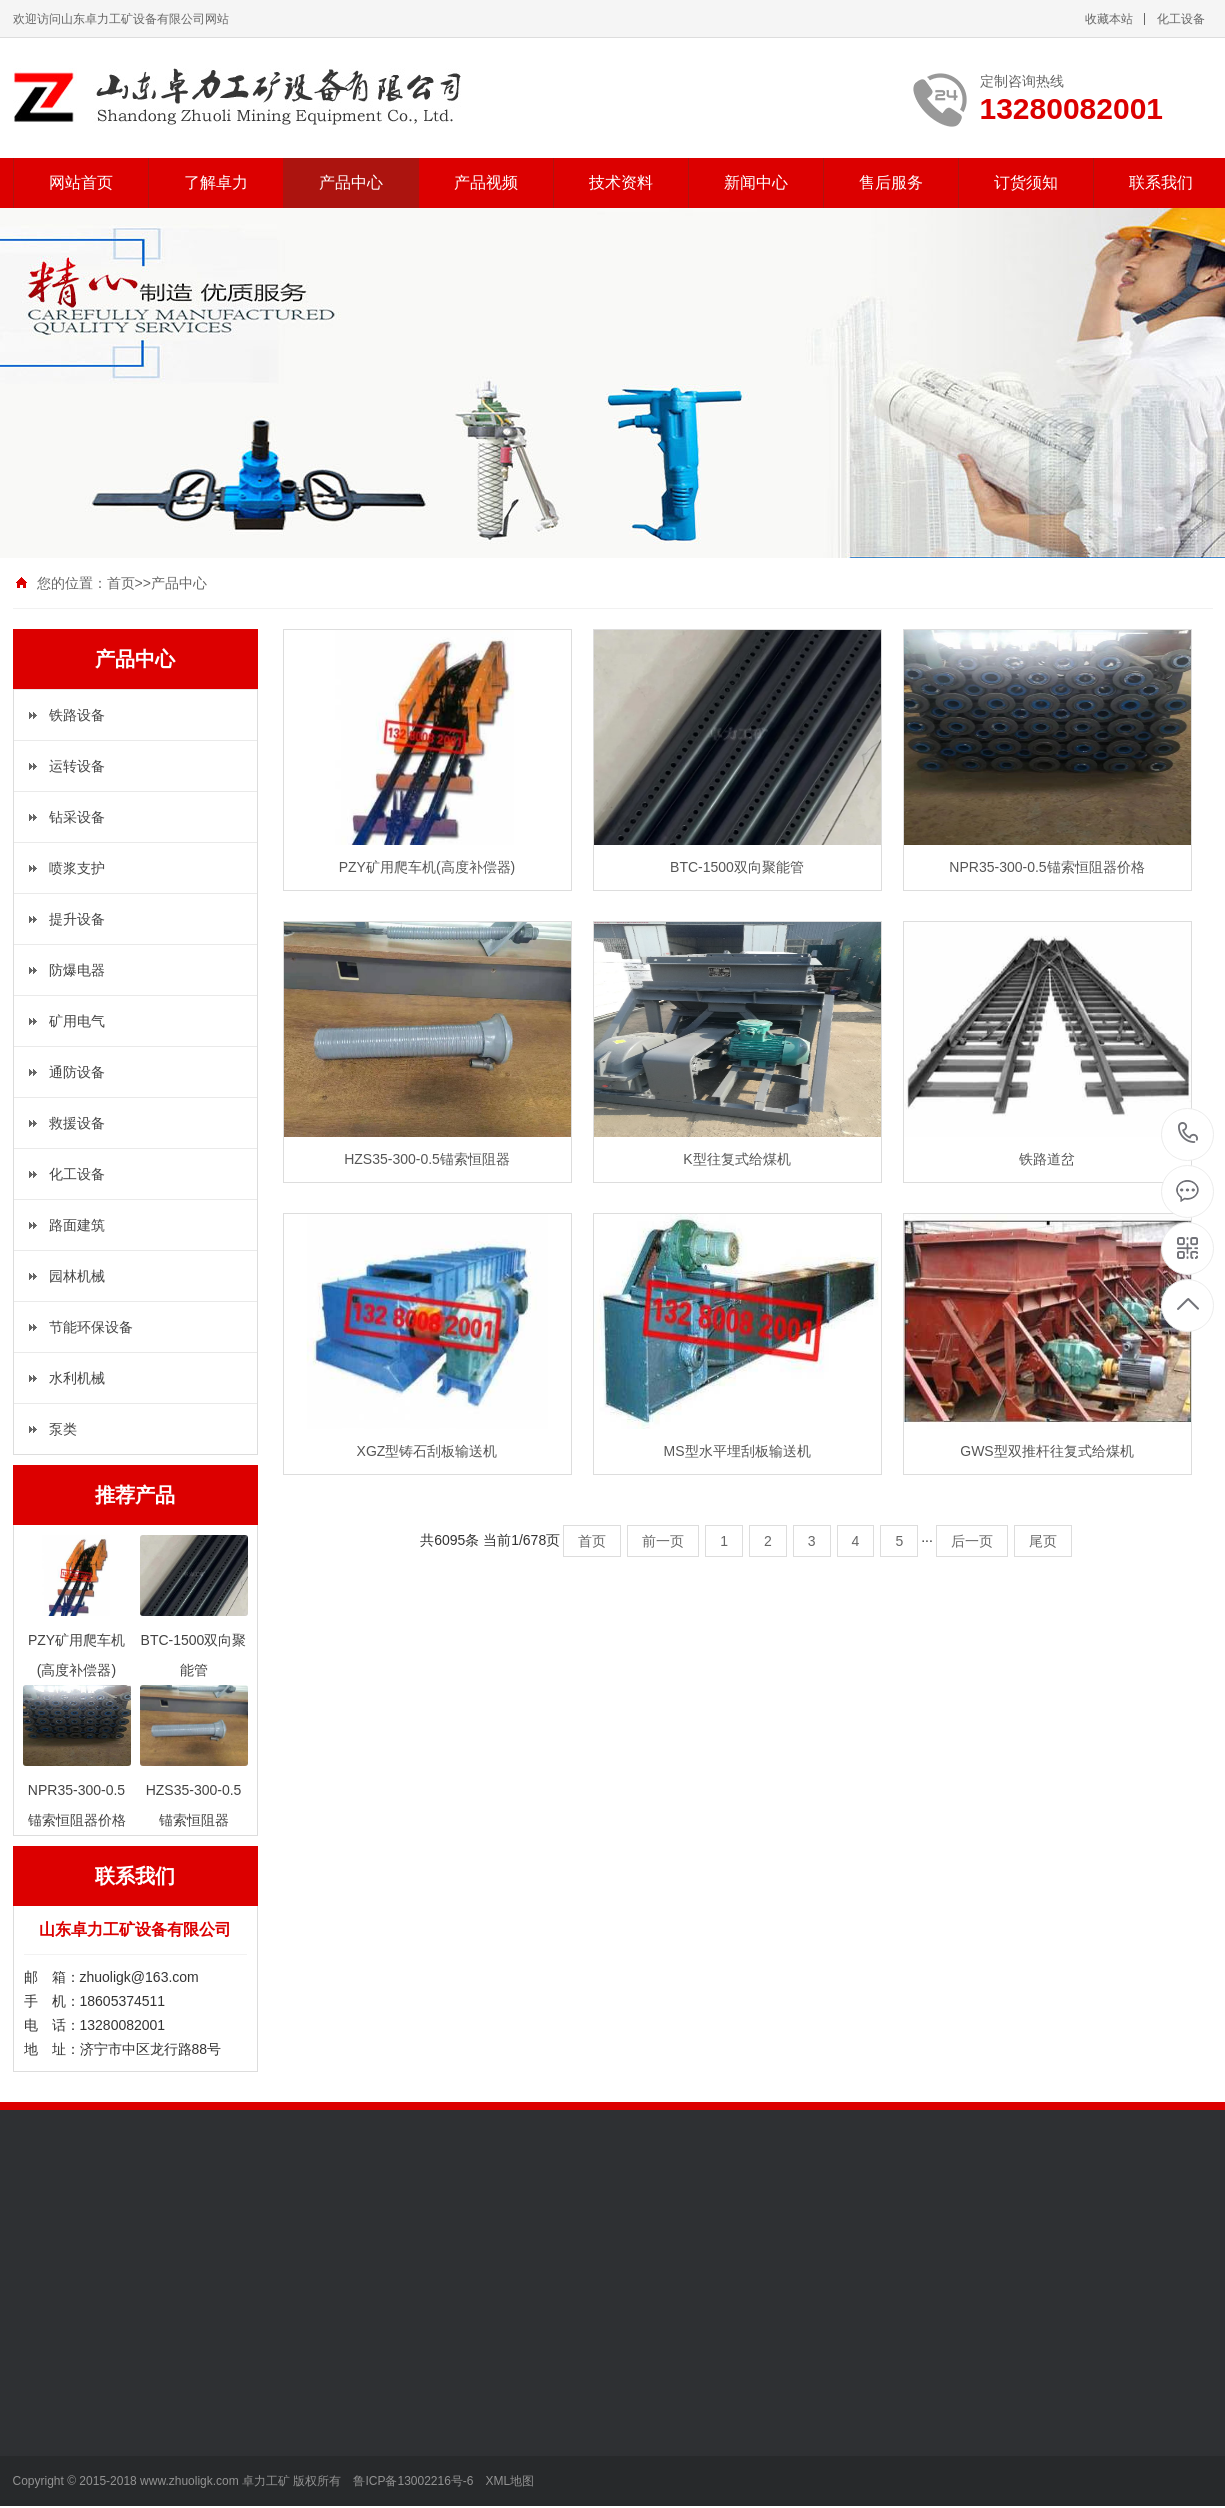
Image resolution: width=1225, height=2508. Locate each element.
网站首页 (81, 182)
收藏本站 (1109, 19)
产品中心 (351, 182)
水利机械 (77, 1378)
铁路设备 (77, 715)
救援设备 (77, 1123)
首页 (121, 583)
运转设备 (77, 766)
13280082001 (1188, 1133)
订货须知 (1026, 182)
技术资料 (621, 182)
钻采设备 (77, 817)
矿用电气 (77, 1021)
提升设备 (77, 919)
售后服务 (891, 182)
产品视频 (486, 182)
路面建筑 (77, 1225)
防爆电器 (77, 970)
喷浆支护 (77, 868)
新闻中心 (756, 182)
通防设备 (77, 1072)
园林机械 (77, 1276)
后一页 (972, 1541)
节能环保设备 (91, 1327)
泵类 (63, 1429)
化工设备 (1181, 19)
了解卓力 (216, 182)
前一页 (663, 1541)
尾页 (1043, 1541)
